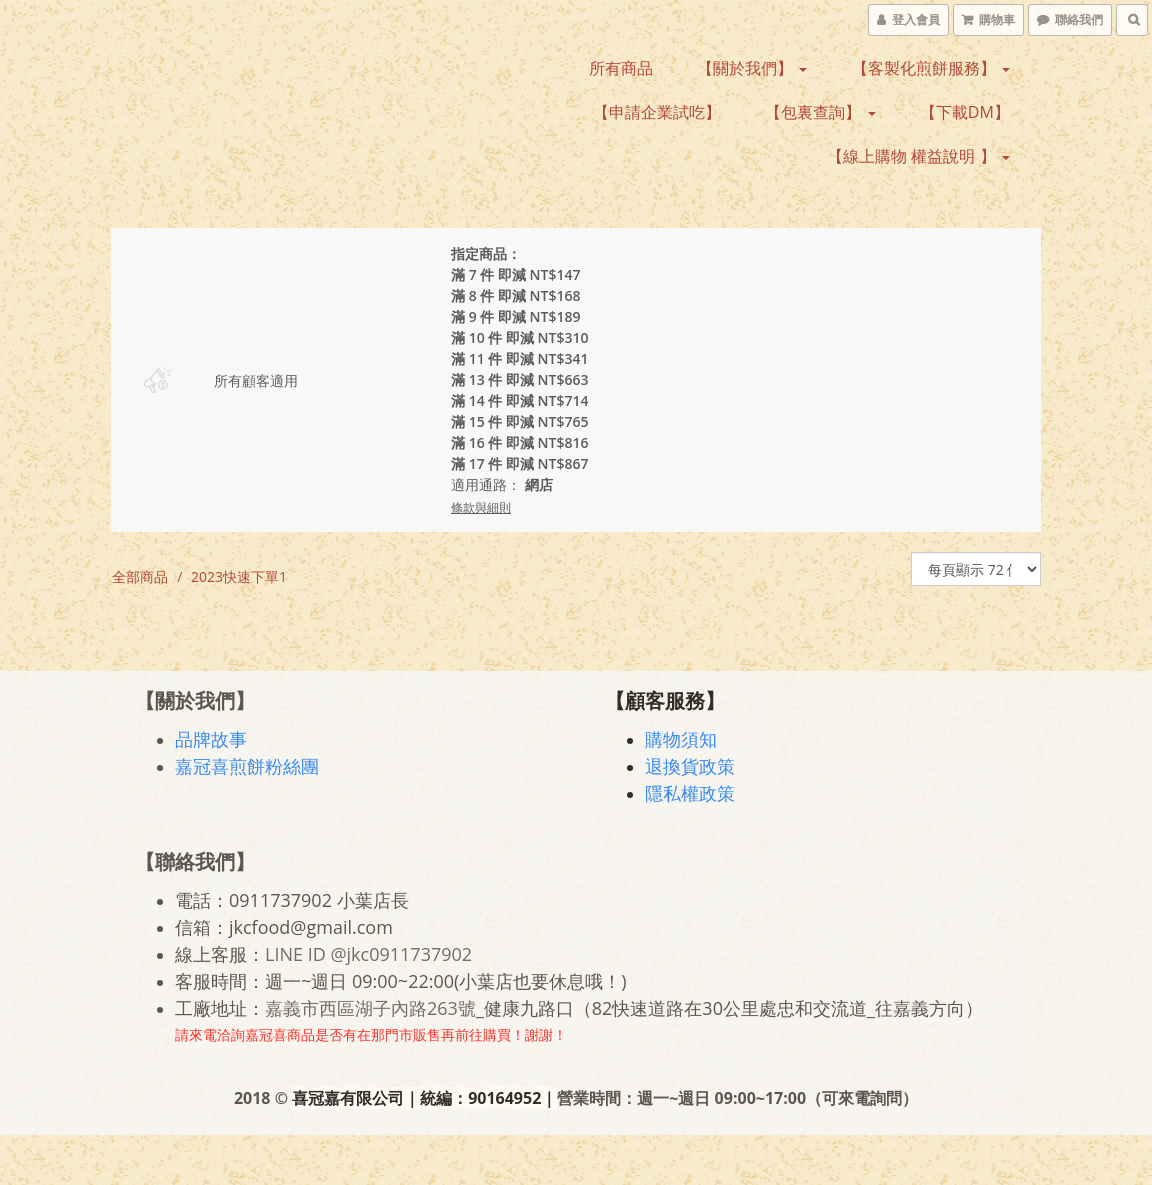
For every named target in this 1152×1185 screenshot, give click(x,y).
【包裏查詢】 (820, 112)
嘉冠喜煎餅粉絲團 (248, 766)
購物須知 (682, 739)
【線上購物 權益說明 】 (918, 156)
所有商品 (621, 68)
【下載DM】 (965, 112)
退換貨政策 (691, 766)
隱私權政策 (691, 793)
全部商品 (140, 576)
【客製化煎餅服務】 (931, 68)
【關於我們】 (752, 68)
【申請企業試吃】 (657, 112)
